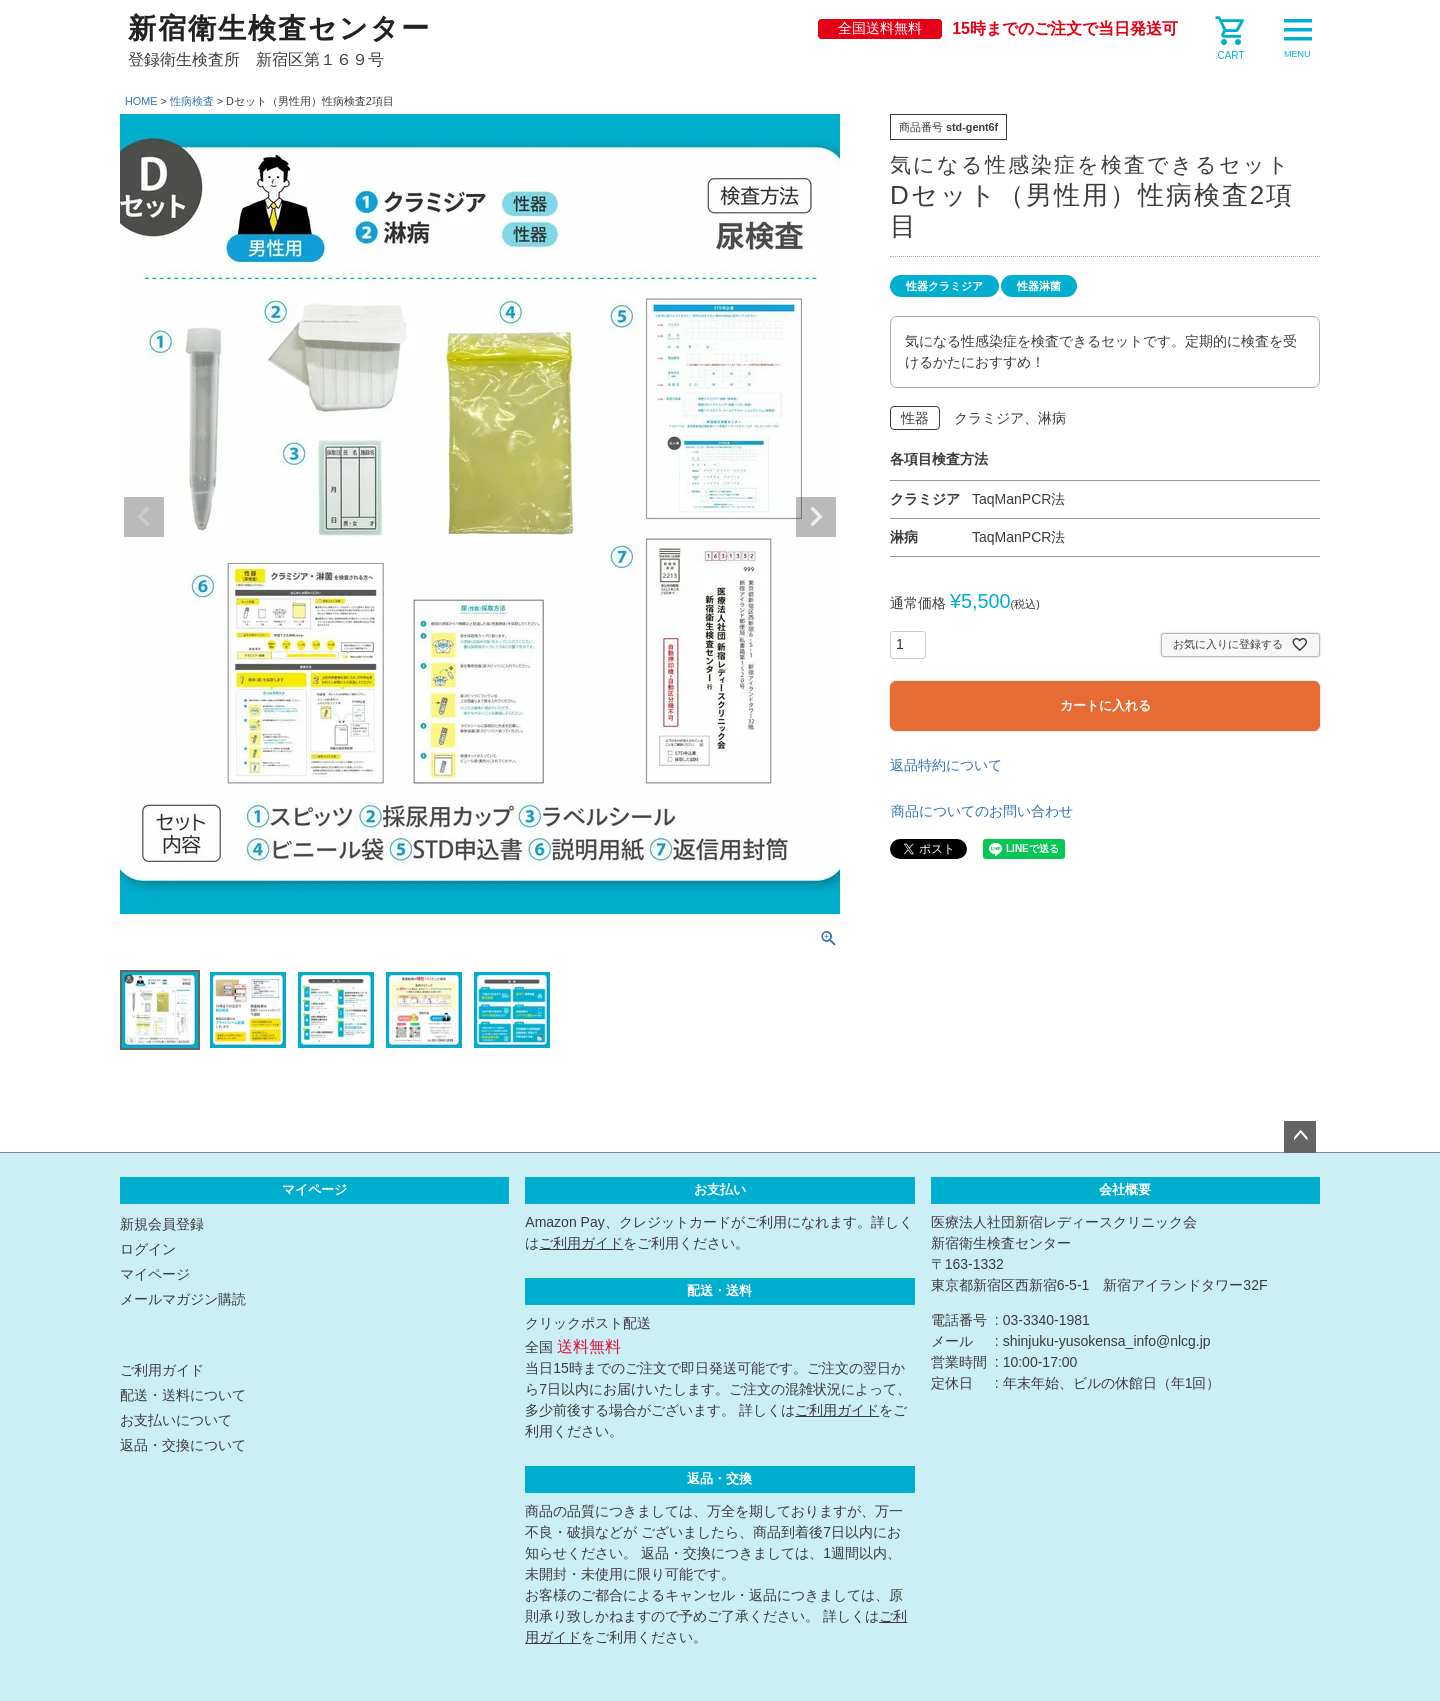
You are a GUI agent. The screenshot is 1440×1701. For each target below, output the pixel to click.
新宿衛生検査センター (279, 28)
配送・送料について (183, 1395)
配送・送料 (719, 1291)
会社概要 (1125, 1190)
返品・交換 (719, 1479)
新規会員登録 (162, 1224)
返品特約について (946, 765)
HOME (141, 101)
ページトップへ (1300, 1137)
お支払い (720, 1190)
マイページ (314, 1190)
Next (816, 517)
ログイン (148, 1249)
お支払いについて (176, 1420)
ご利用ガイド (162, 1370)
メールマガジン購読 (183, 1299)
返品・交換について (183, 1445)
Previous (144, 517)
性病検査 (192, 101)
